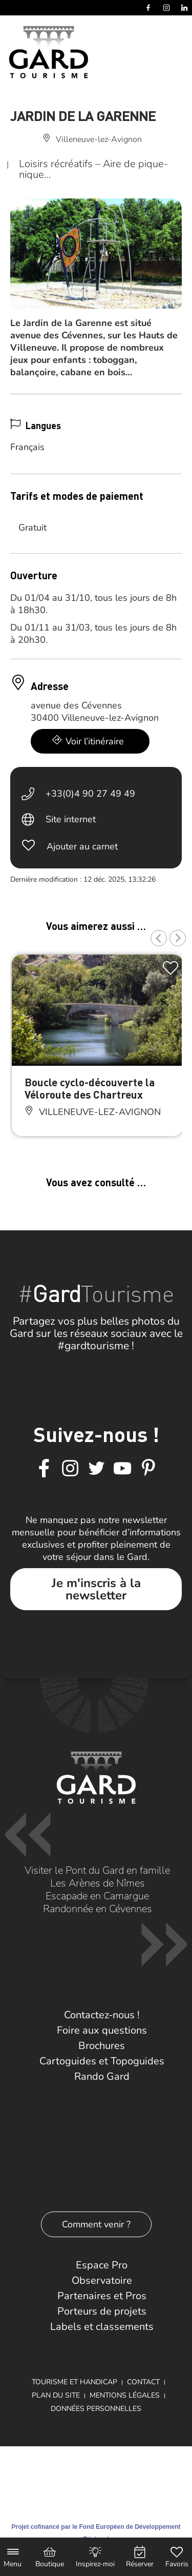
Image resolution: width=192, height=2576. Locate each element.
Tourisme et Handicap (74, 2382)
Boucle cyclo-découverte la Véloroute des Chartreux (90, 1088)
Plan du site (56, 2395)
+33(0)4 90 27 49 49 (90, 793)
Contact (143, 2382)
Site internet (71, 819)
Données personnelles (96, 2408)
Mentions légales (125, 2395)
